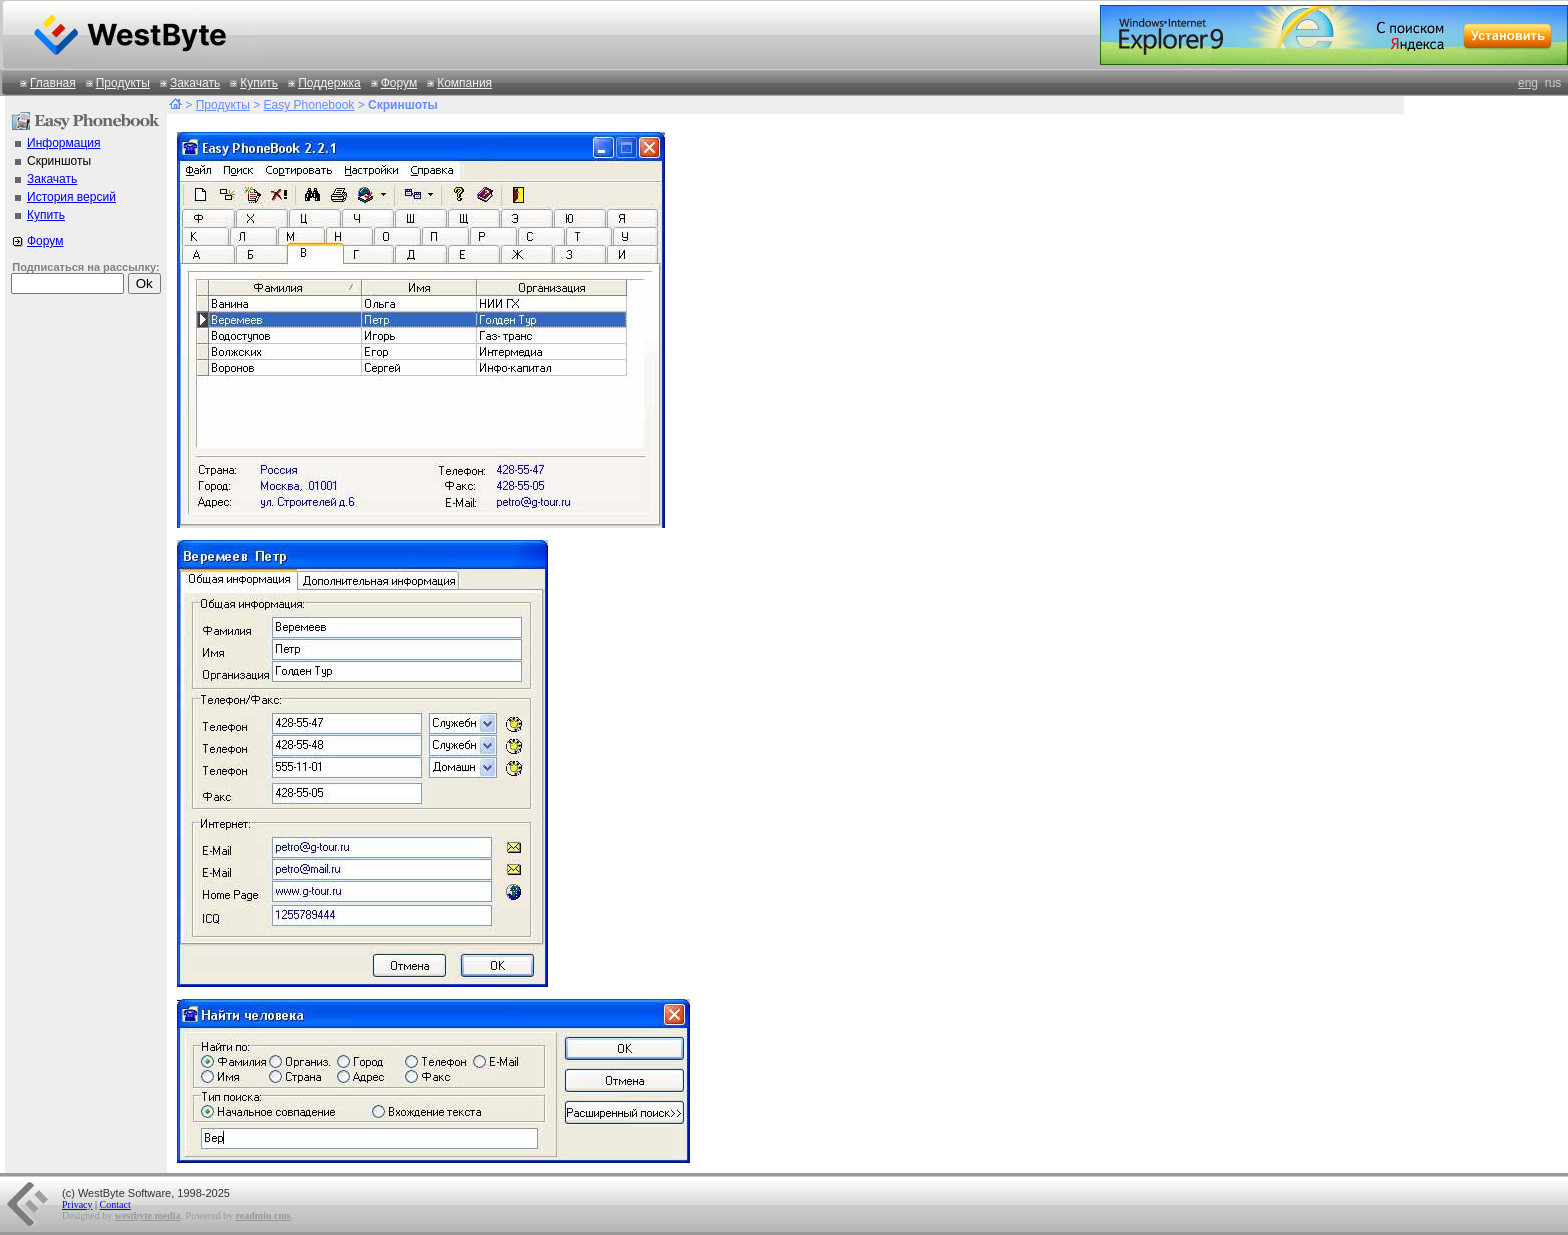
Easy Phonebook (309, 105)
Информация (63, 143)
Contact (115, 1204)
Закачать (195, 83)
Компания (464, 83)
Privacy (77, 1204)
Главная (53, 83)
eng (1528, 83)
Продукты (123, 83)
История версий (71, 197)
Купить (259, 83)
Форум (399, 83)
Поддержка (329, 83)
